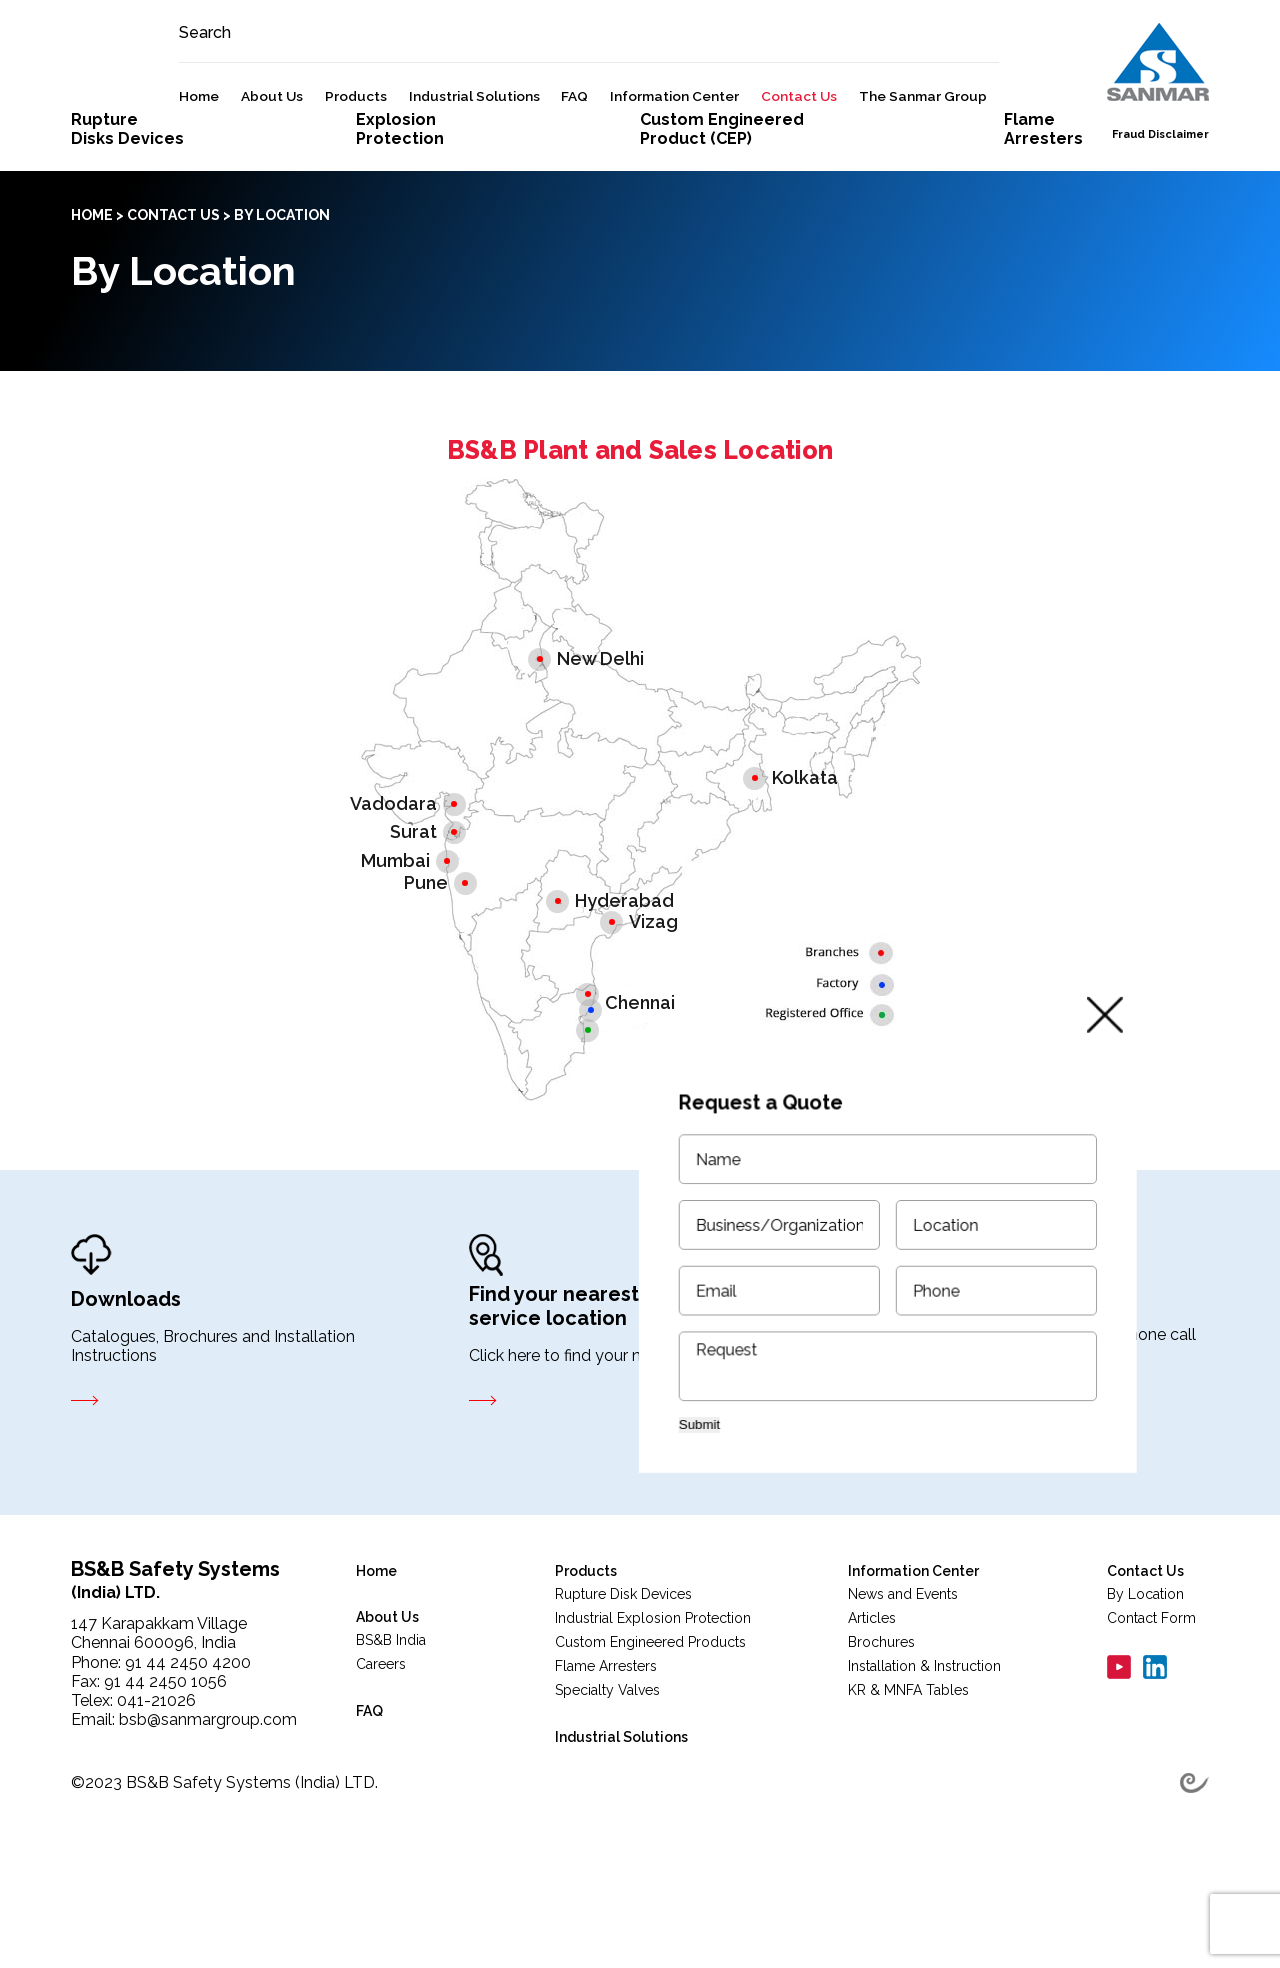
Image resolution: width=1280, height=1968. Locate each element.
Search (246, 86)
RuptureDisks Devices (127, 225)
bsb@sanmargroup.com (208, 1815)
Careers (381, 1760)
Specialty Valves (607, 1786)
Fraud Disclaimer (1160, 188)
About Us (313, 150)
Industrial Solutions (514, 150)
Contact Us (839, 150)
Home (240, 150)
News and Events (903, 1690)
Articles (872, 1714)
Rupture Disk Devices (623, 1690)
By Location (1145, 1690)
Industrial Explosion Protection (653, 1714)
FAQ (615, 150)
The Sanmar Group (963, 150)
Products (396, 150)
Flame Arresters (606, 1762)
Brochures (881, 1738)
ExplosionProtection (400, 225)
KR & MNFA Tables (908, 1786)
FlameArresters (1043, 225)
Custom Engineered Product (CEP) (722, 225)
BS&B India (391, 1736)
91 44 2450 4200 (188, 1758)
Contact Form (1151, 1714)
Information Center (715, 150)
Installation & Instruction (924, 1762)
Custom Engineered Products (650, 1738)
